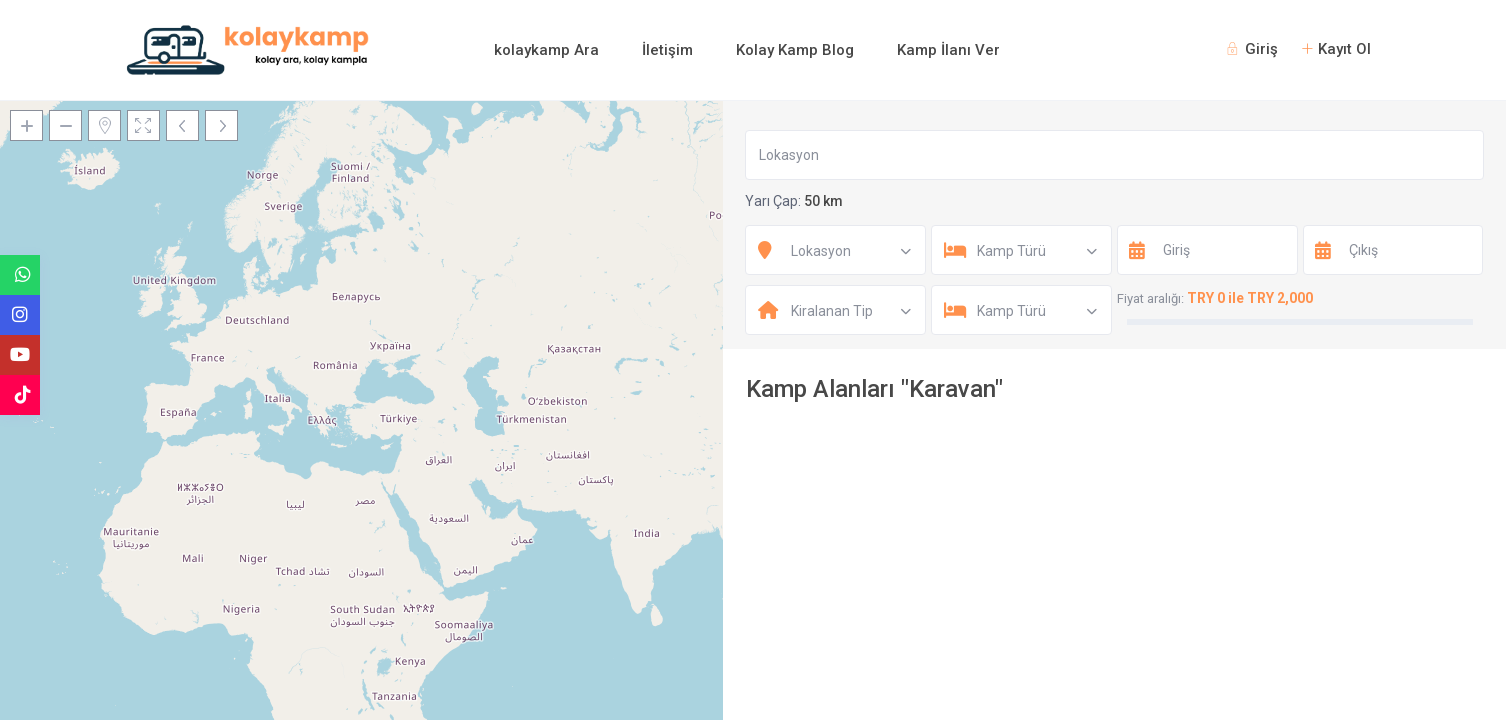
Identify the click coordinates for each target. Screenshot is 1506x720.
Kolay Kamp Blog (795, 50)
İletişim (667, 50)
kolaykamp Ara (546, 50)
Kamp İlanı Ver (948, 50)
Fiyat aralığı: (1150, 298)
